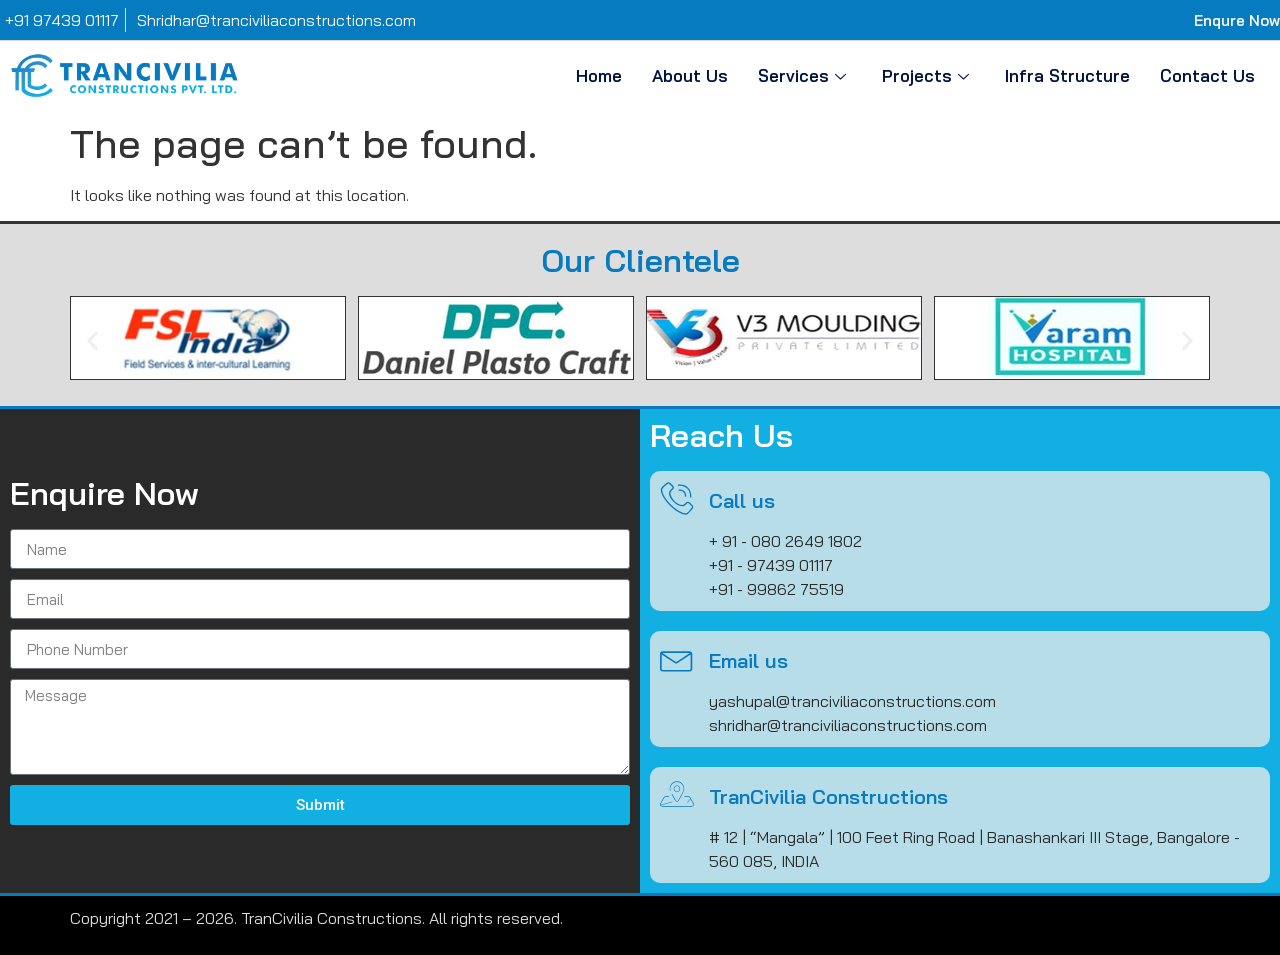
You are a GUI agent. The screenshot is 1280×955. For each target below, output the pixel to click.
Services (802, 75)
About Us (690, 75)
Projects (925, 75)
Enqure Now (1237, 20)
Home (599, 75)
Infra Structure (1067, 75)
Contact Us (1207, 75)
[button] (92, 341)
